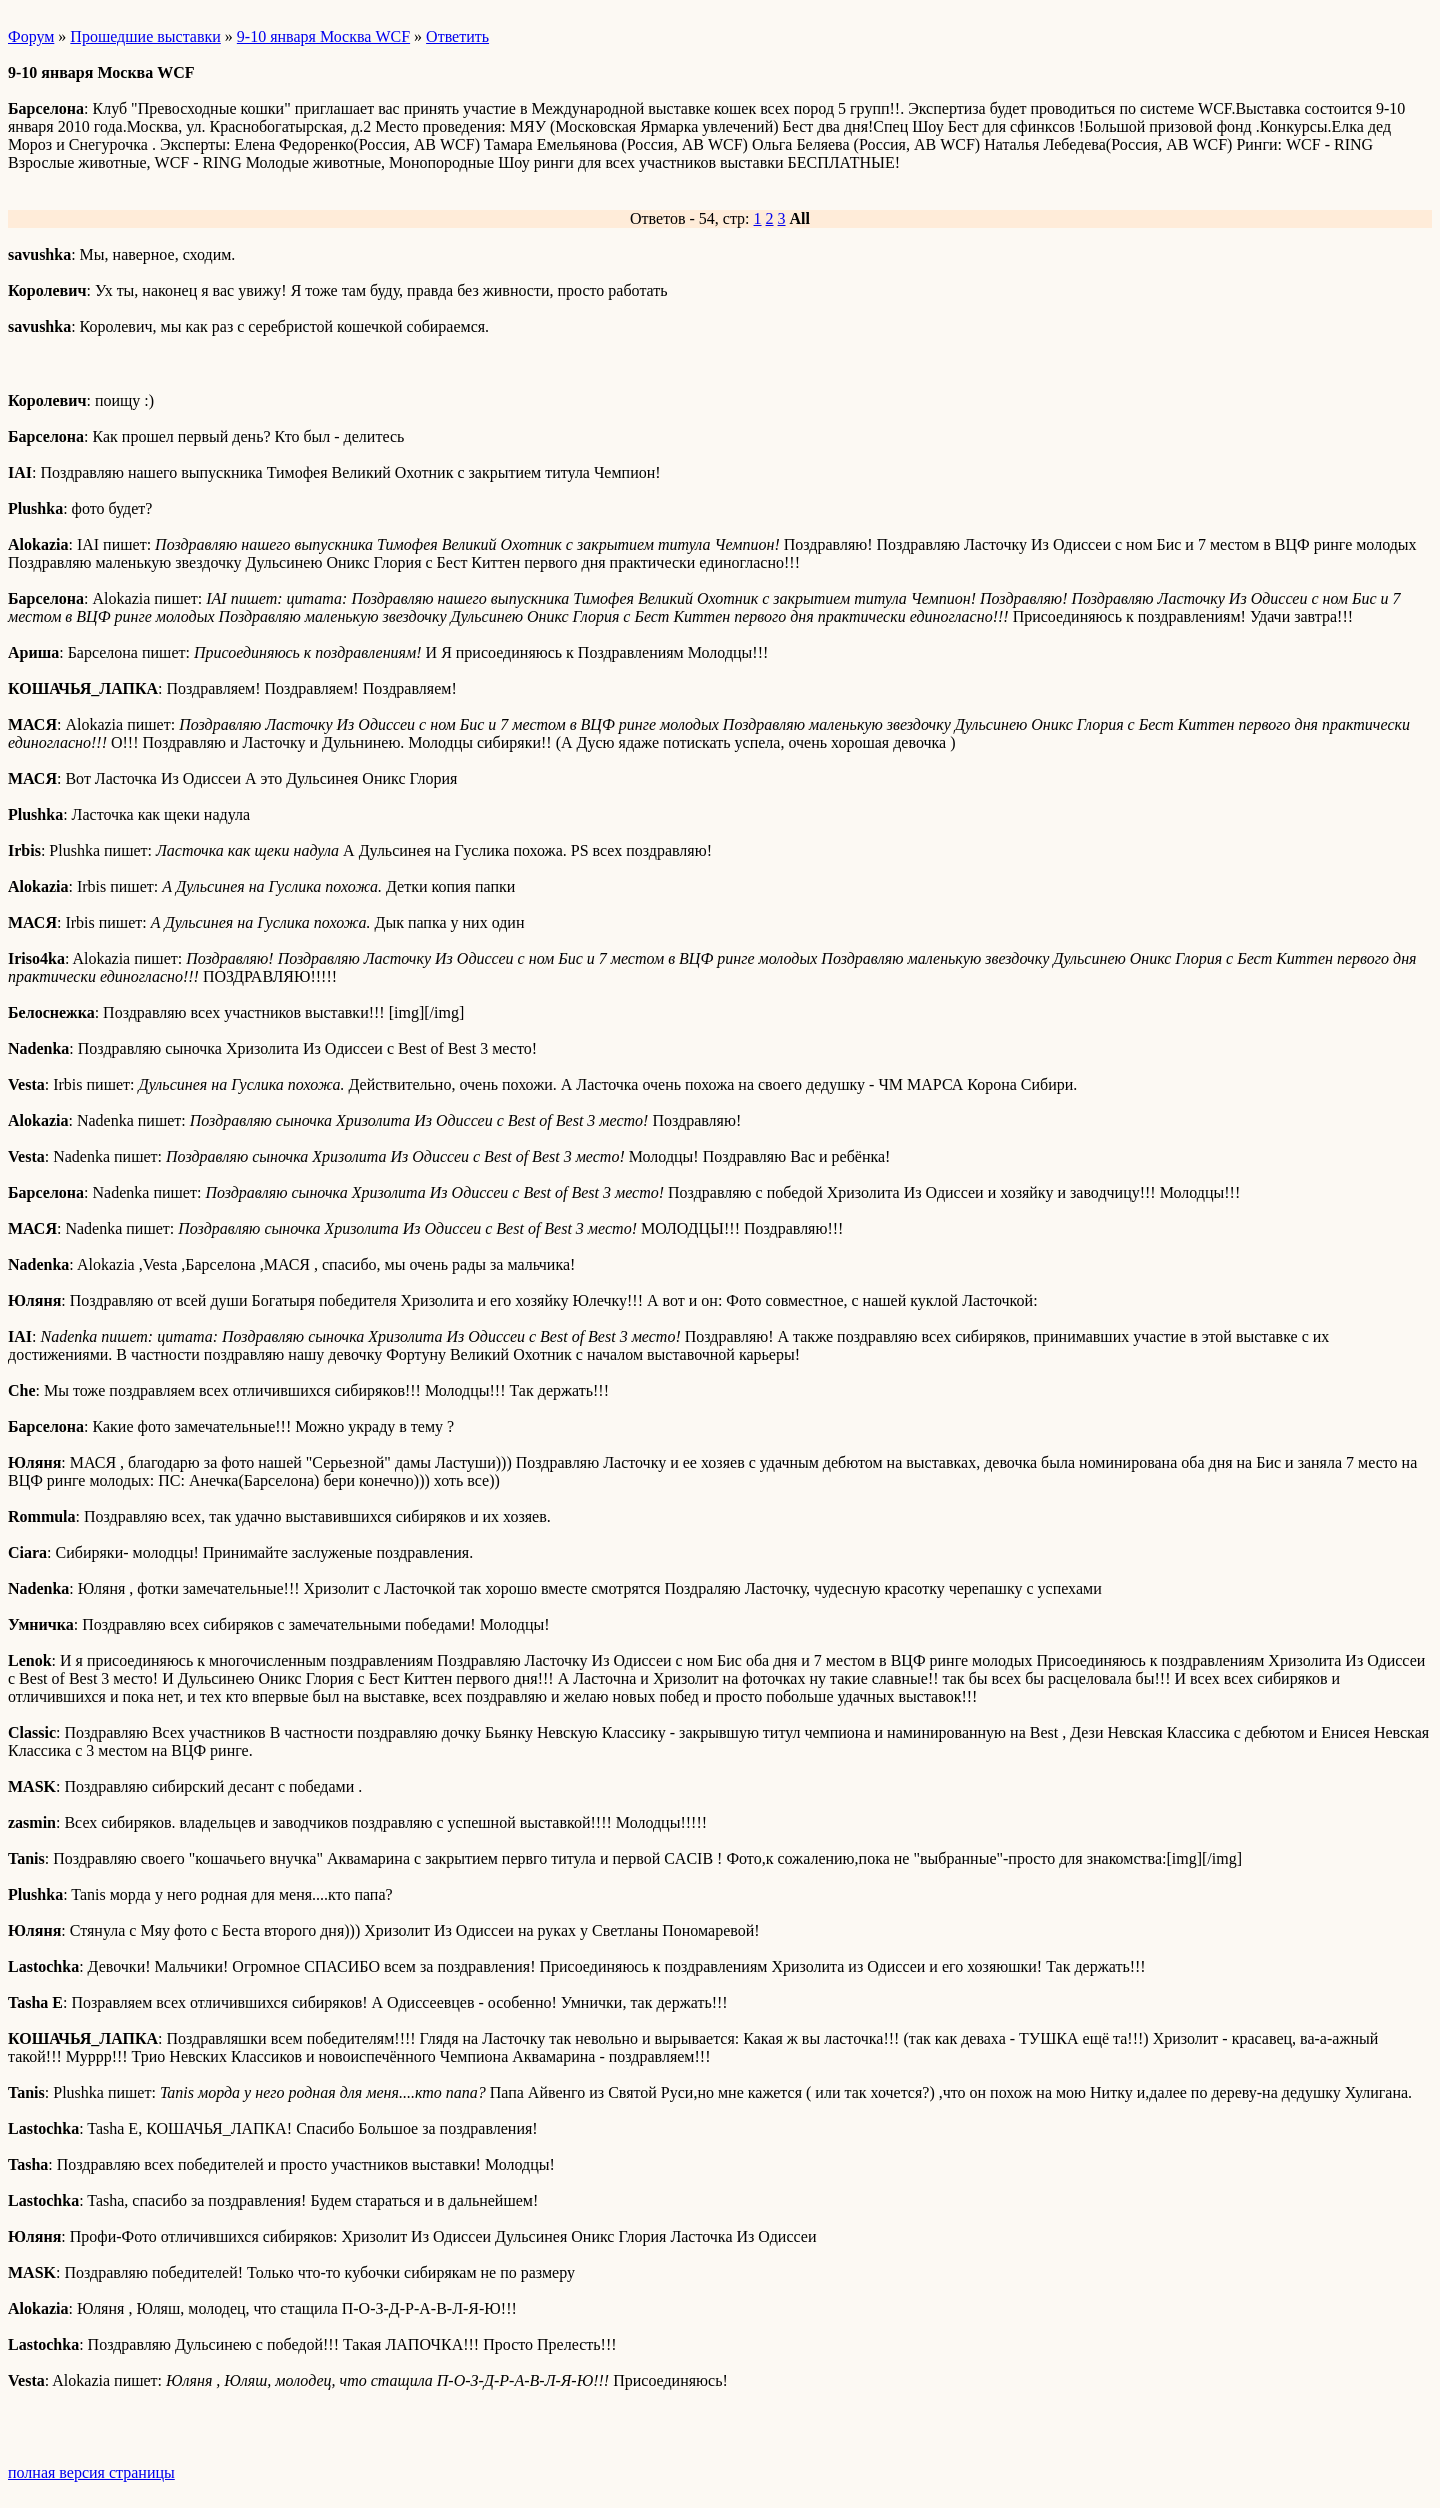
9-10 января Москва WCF (323, 36)
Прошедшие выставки (145, 36)
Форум (31, 36)
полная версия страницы (91, 2472)
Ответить (457, 36)
